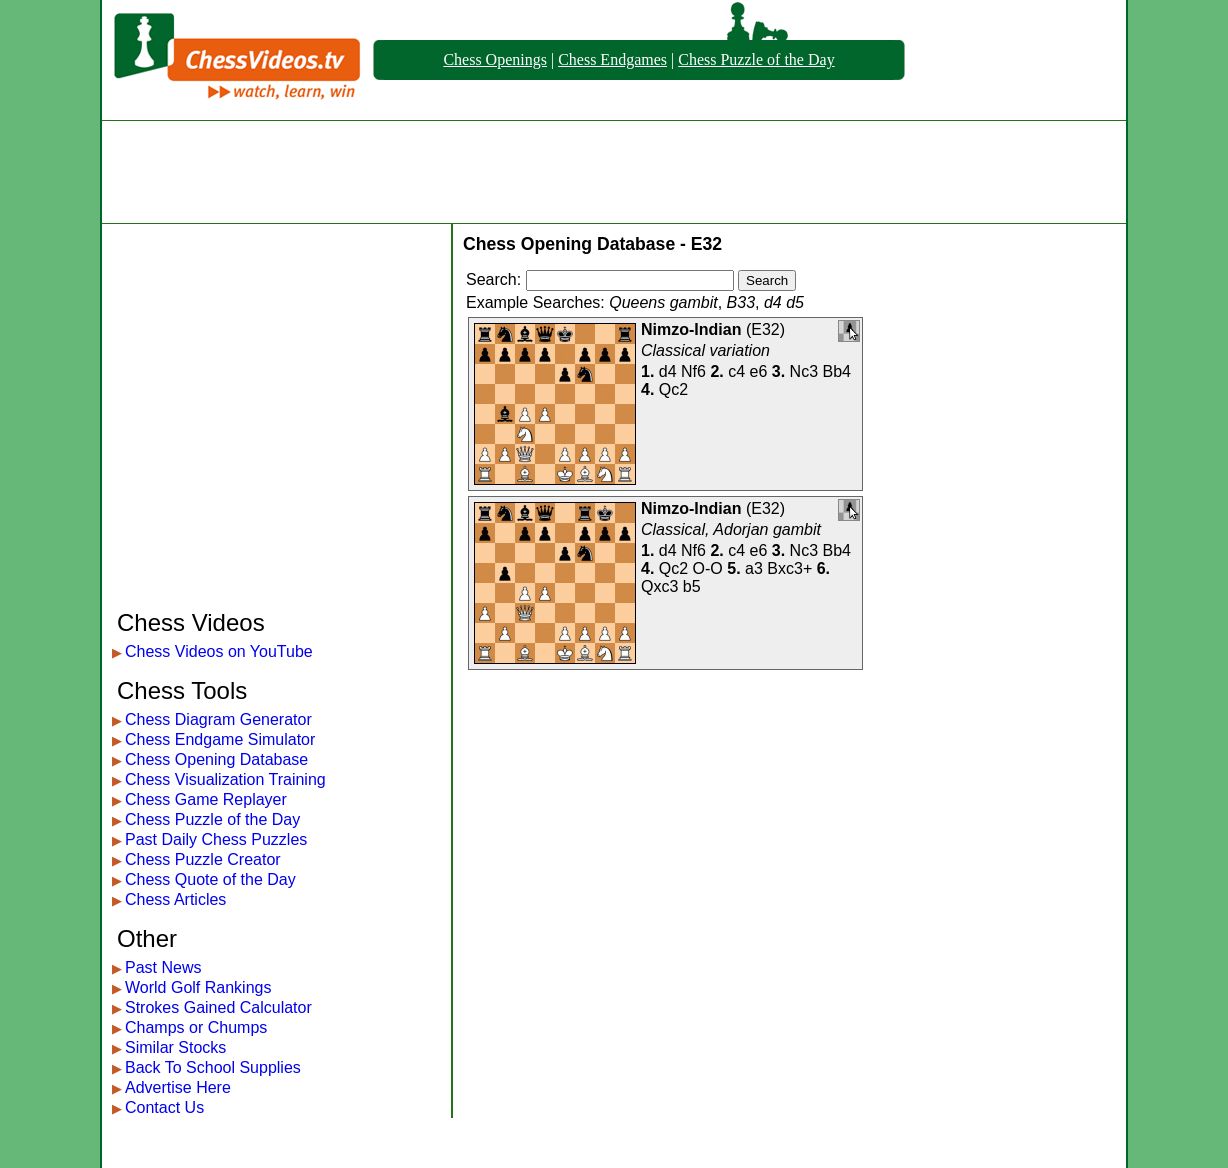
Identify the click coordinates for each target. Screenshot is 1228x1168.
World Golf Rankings (198, 987)
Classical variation (705, 350)
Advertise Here (178, 1087)
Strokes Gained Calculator (218, 1007)
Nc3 (804, 371)
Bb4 (837, 371)
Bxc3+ (789, 568)
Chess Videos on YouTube (219, 651)
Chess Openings (495, 59)
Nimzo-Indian (691, 329)
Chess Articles (175, 899)
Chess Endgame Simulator (220, 739)
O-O (708, 568)
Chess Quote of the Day (210, 879)
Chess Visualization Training (225, 779)
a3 (754, 568)
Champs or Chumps (196, 1027)
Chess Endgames (612, 59)
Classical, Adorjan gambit (731, 529)
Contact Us (164, 1107)
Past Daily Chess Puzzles (216, 839)
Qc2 (673, 389)
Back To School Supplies (213, 1067)
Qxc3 (659, 586)
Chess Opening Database (216, 759)
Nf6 (693, 371)
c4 (736, 371)
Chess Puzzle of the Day (756, 59)
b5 (692, 586)
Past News (163, 967)
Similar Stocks (175, 1047)
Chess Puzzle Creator (203, 859)
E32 (765, 329)
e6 (759, 371)
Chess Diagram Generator (218, 719)
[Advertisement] (614, 172)
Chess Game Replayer (206, 799)
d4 (668, 371)
